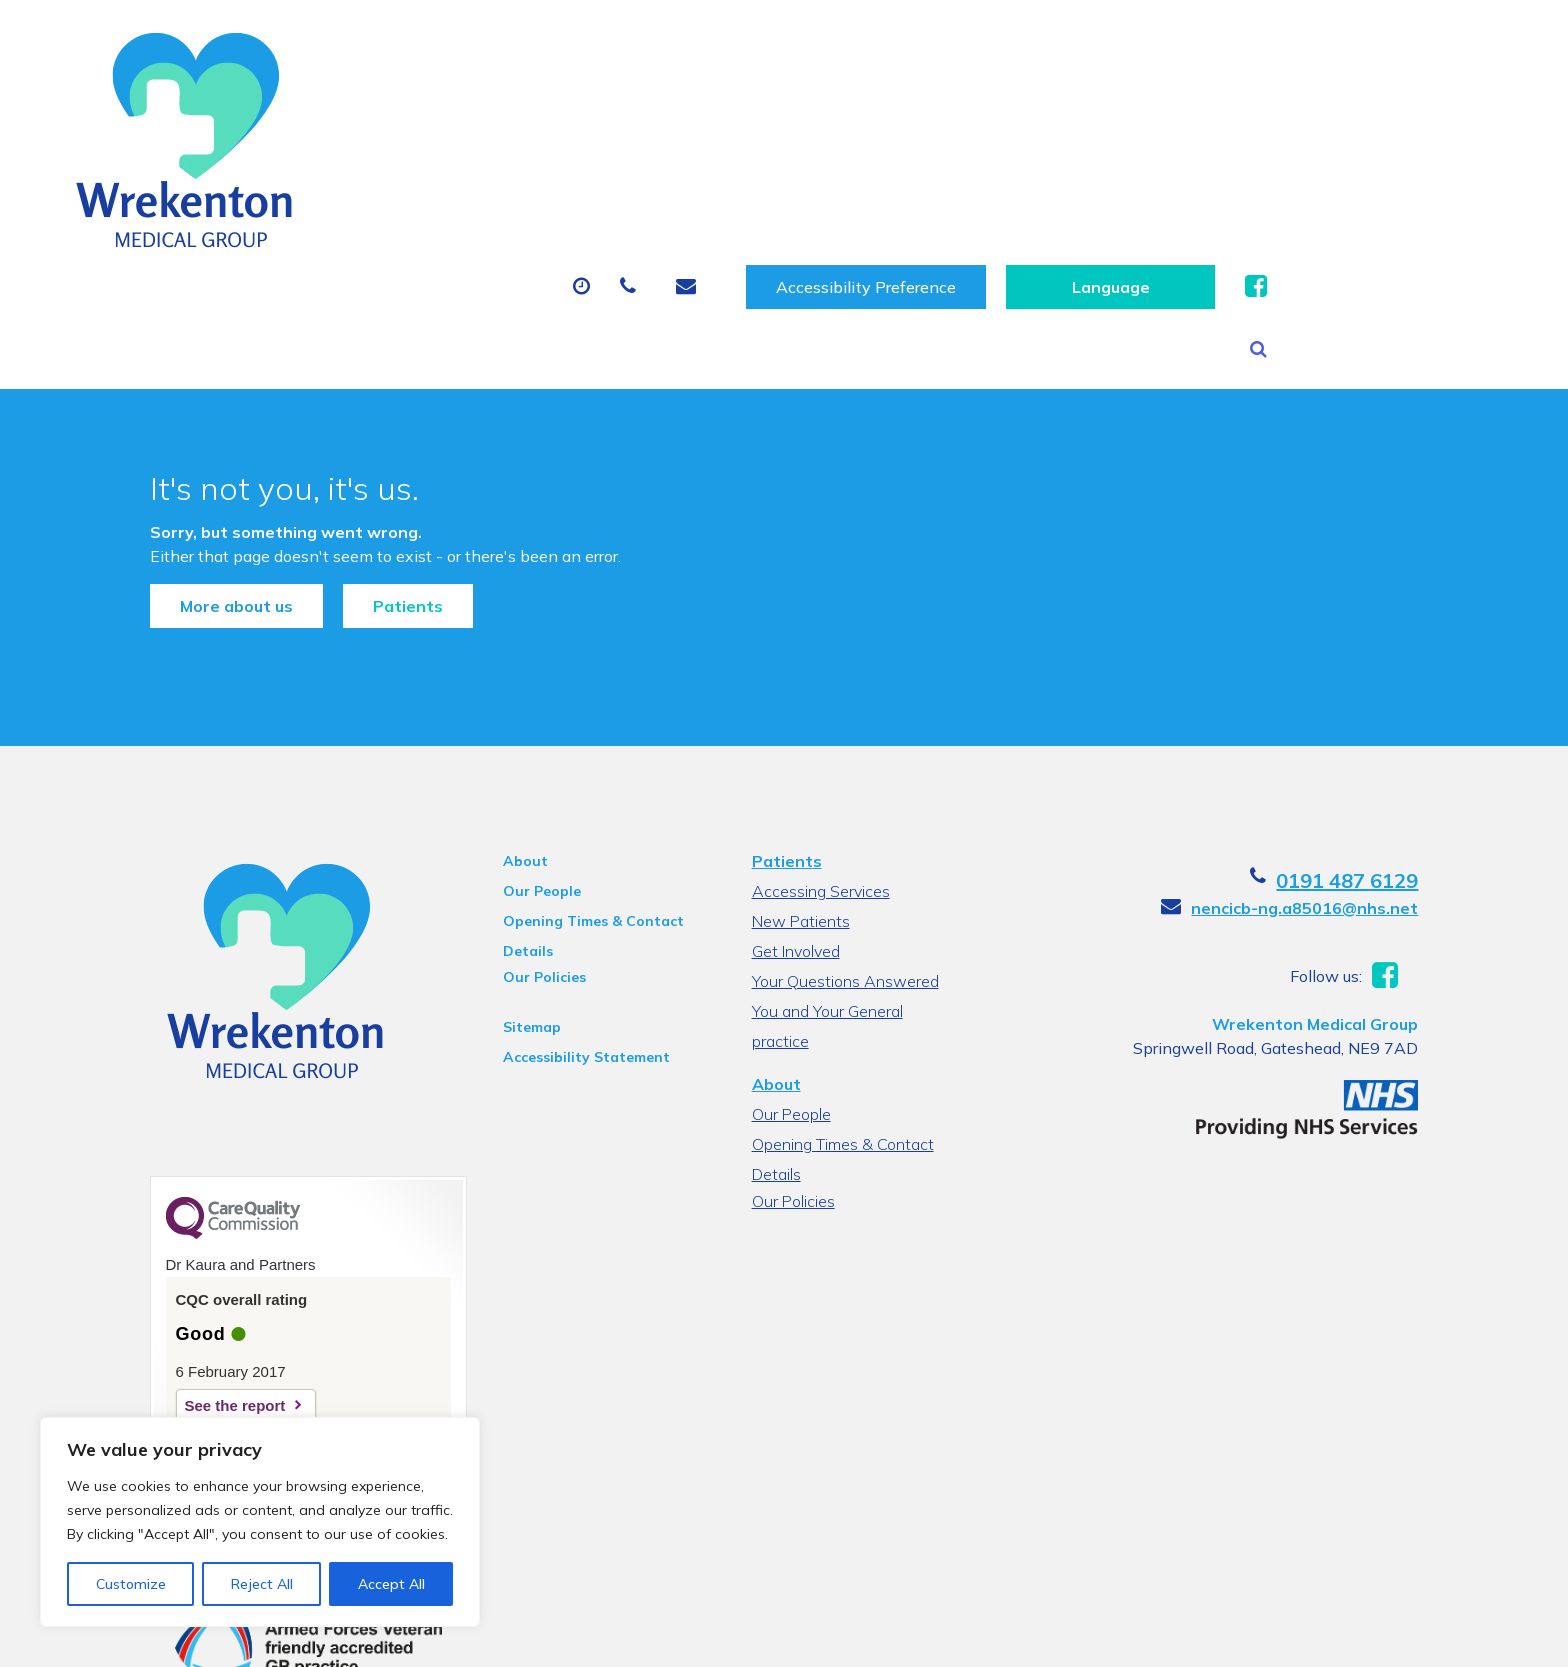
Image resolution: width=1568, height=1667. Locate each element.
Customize (131, 1584)
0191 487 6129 (1366, 763)
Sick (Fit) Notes (899, 142)
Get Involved (795, 834)
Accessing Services (820, 774)
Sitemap (524, 910)
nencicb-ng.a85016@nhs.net (1323, 791)
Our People (534, 774)
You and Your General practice (857, 894)
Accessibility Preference (1108, 51)
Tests (1044, 142)
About (369, 142)
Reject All (262, 1584)
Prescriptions (724, 142)
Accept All (391, 1584)
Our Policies (536, 860)
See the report (216, 1288)
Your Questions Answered (844, 864)
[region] (260, 1522)
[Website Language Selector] (1352, 51)
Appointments (539, 142)
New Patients (1183, 142)
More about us (217, 479)
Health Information (1387, 142)
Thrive (1417, 1636)
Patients (389, 479)
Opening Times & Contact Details (585, 807)
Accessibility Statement (578, 940)
